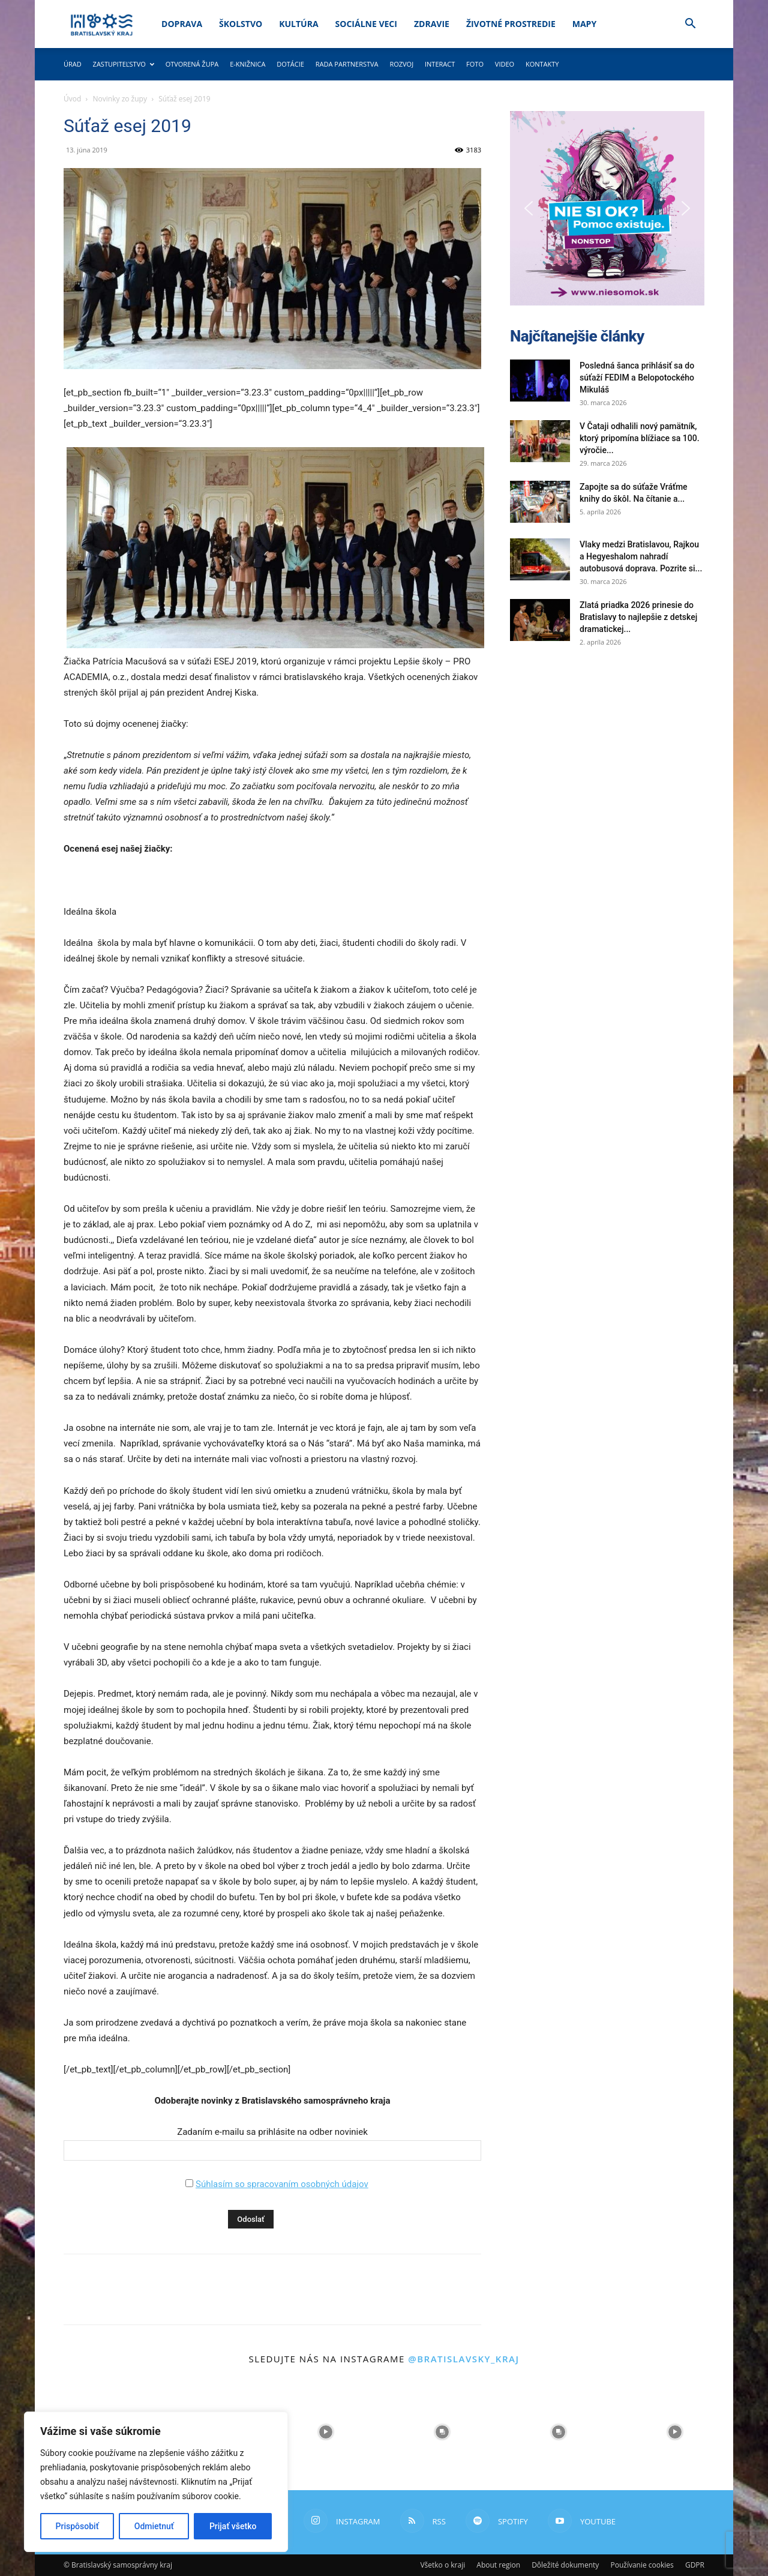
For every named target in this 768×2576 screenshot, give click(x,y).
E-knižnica (247, 63)
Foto (475, 63)
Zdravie (431, 23)
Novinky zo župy (120, 99)
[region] (156, 2482)
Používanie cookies (641, 2565)
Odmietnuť (154, 2526)
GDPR (694, 2565)
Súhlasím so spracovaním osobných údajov (282, 2184)
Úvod (72, 99)
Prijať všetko (232, 2526)
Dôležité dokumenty (565, 2565)
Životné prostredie (511, 23)
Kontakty (542, 63)
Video (504, 63)
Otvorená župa (192, 63)
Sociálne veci (366, 23)
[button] (690, 25)
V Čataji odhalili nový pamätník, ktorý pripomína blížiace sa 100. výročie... (640, 438)
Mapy (584, 23)
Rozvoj (401, 63)
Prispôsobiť (77, 2526)
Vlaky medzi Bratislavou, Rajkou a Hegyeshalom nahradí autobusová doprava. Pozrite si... (641, 556)
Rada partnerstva (347, 63)
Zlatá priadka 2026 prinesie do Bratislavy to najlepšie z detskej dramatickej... (638, 617)
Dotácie (290, 63)
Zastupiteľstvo (123, 63)
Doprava (181, 23)
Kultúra (298, 23)
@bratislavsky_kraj (463, 2359)
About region (498, 2565)
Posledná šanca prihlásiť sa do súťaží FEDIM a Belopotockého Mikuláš (637, 377)
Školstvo (240, 23)
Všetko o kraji (442, 2565)
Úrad (73, 63)
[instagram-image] (326, 2432)
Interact (440, 63)
